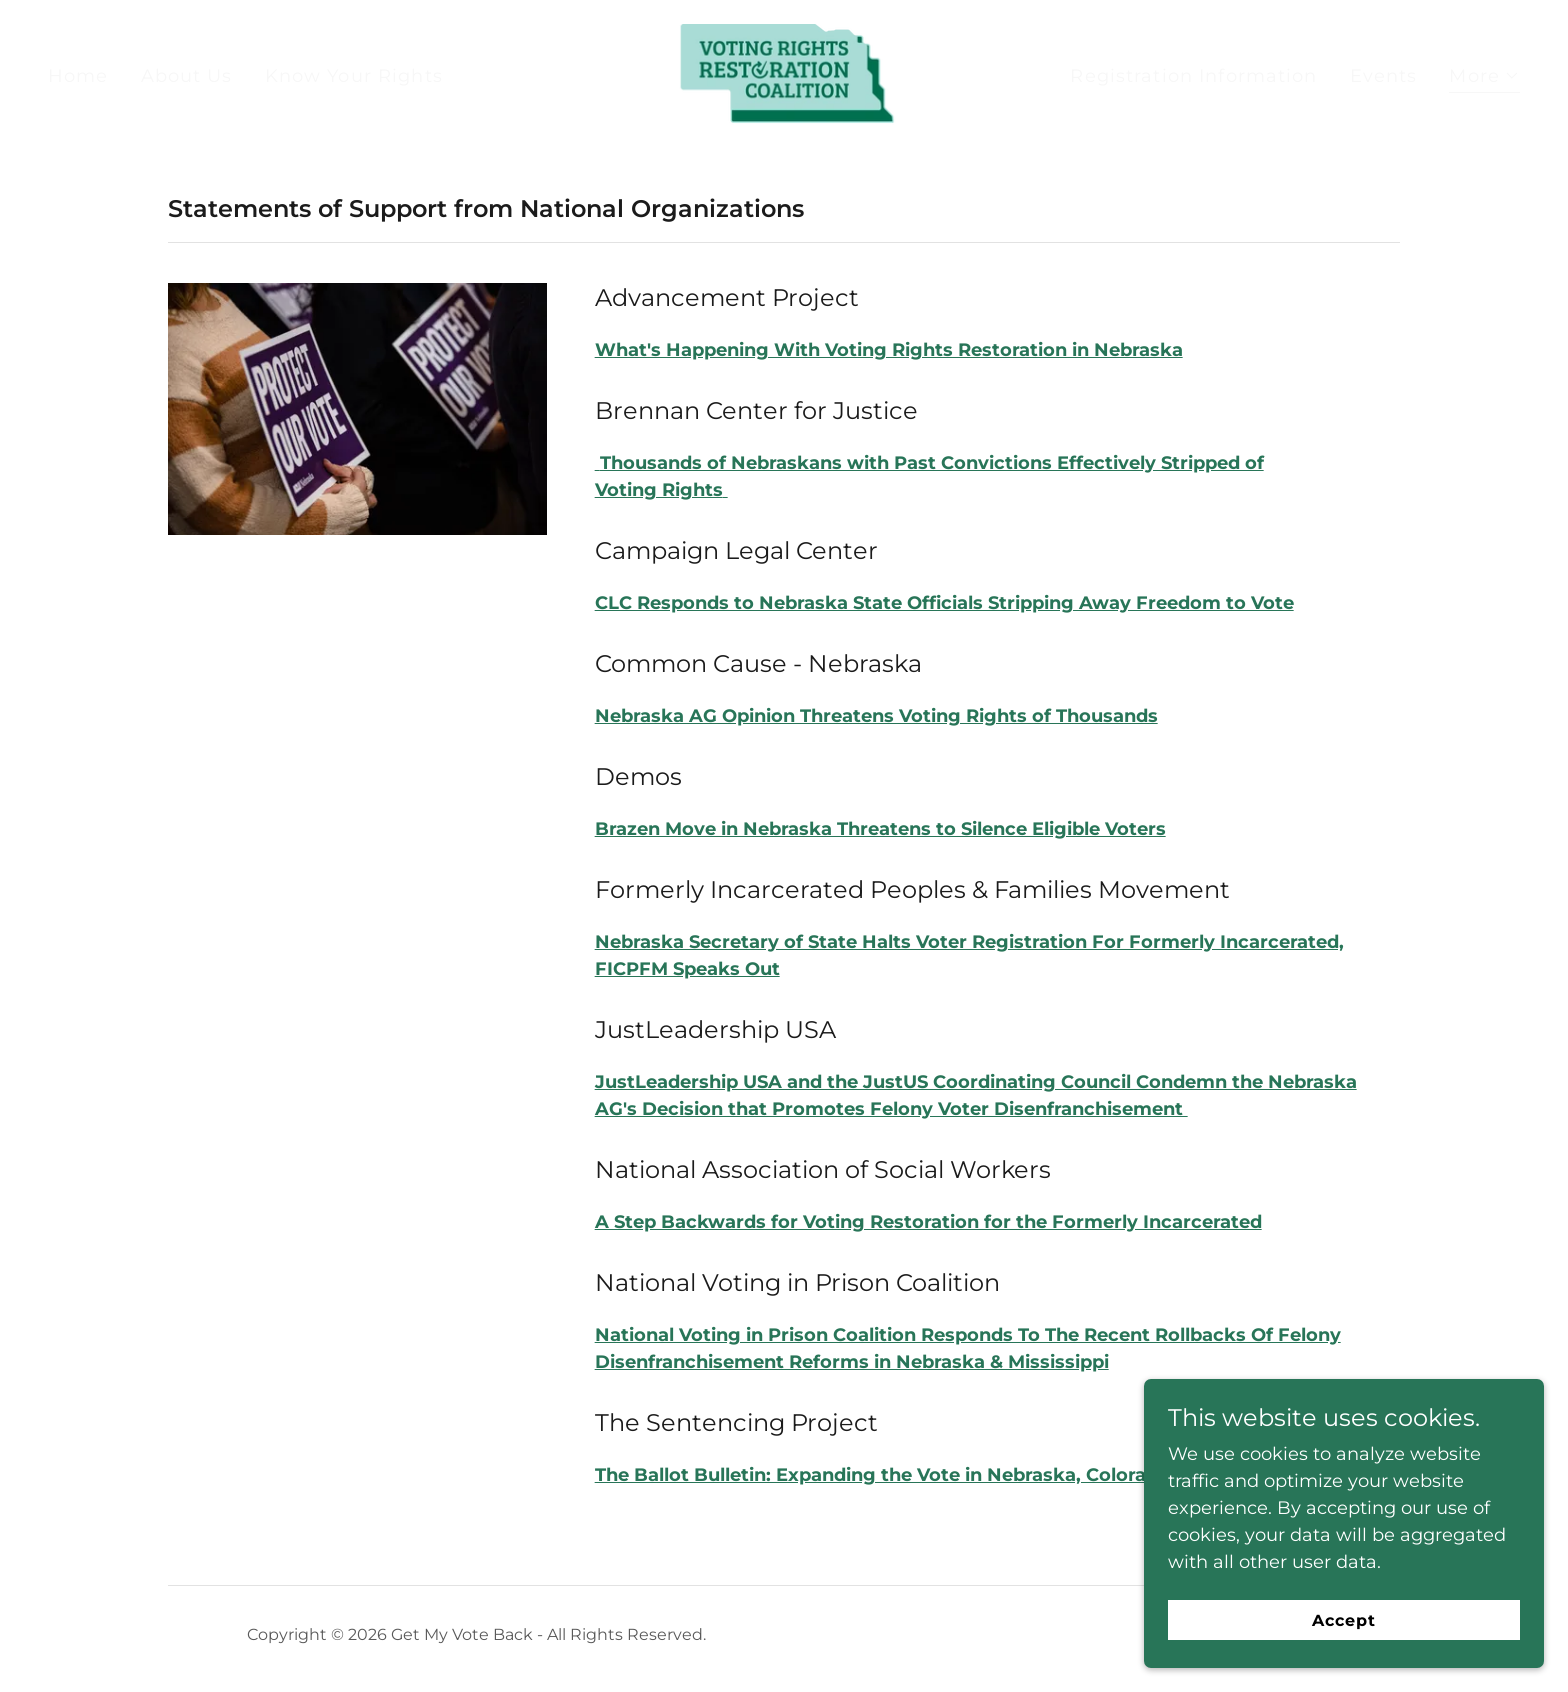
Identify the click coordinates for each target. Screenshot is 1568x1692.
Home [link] (78, 76)
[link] (784, 75)
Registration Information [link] (1193, 76)
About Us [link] (187, 76)
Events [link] (1384, 76)
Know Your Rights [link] (354, 76)
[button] (1484, 78)
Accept (1344, 1620)
